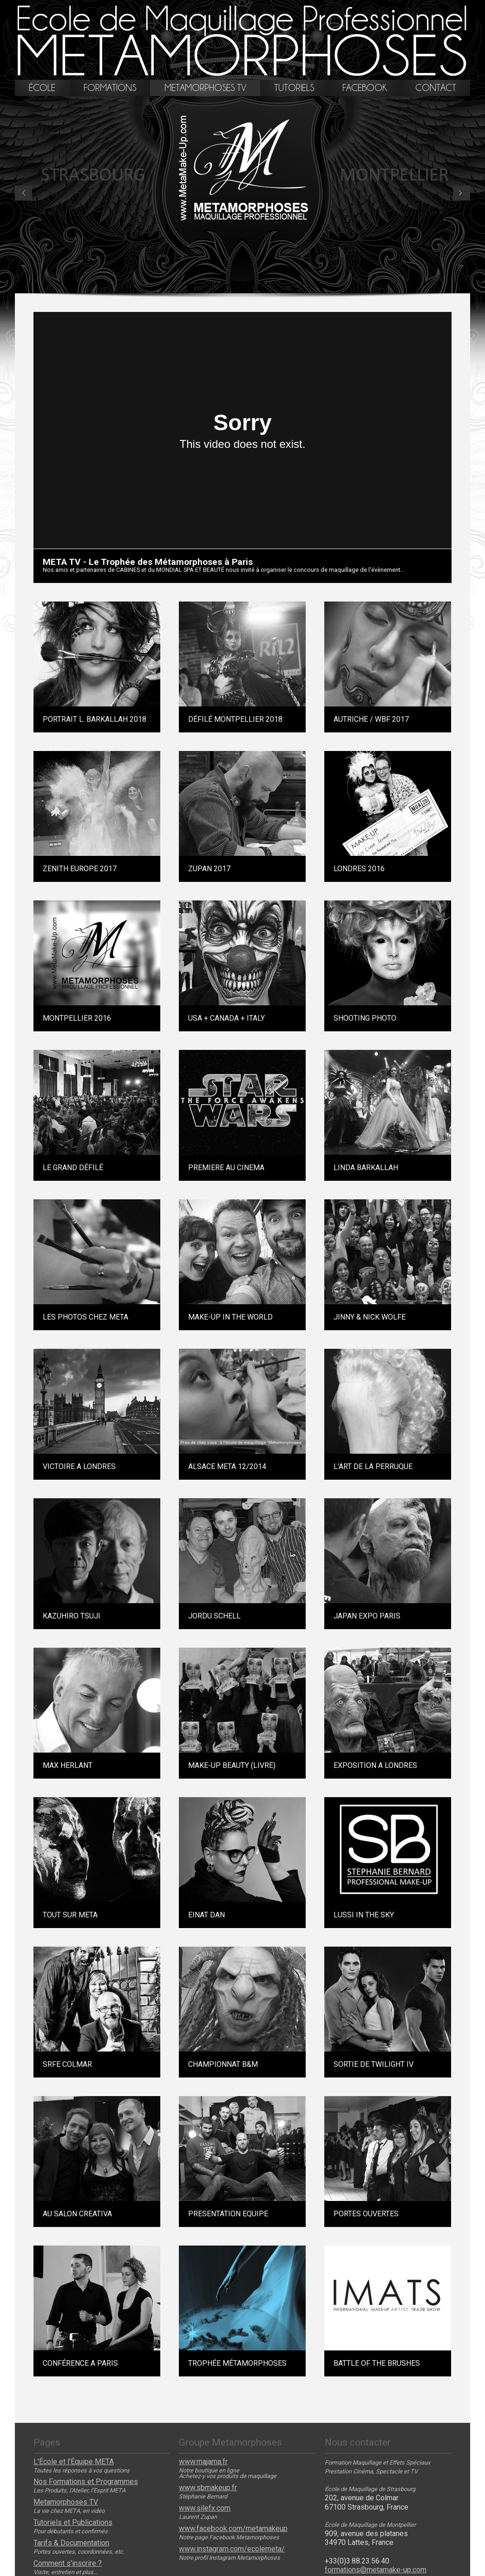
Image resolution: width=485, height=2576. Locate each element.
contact (435, 87)
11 (252, 287)
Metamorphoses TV (65, 2502)
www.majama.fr (203, 2462)
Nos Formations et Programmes (85, 2481)
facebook (364, 87)
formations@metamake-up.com (375, 2569)
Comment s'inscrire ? (67, 2563)
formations (110, 87)
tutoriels (294, 87)
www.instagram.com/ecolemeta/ (232, 2549)
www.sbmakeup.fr (208, 2488)
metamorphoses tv (205, 87)
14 (270, 287)
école (42, 87)
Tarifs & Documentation (71, 2543)
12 (199, 287)
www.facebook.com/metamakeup (233, 2528)
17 (305, 287)
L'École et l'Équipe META (73, 2462)
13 (261, 287)
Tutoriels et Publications (72, 2522)
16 (278, 287)
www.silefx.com (204, 2508)
